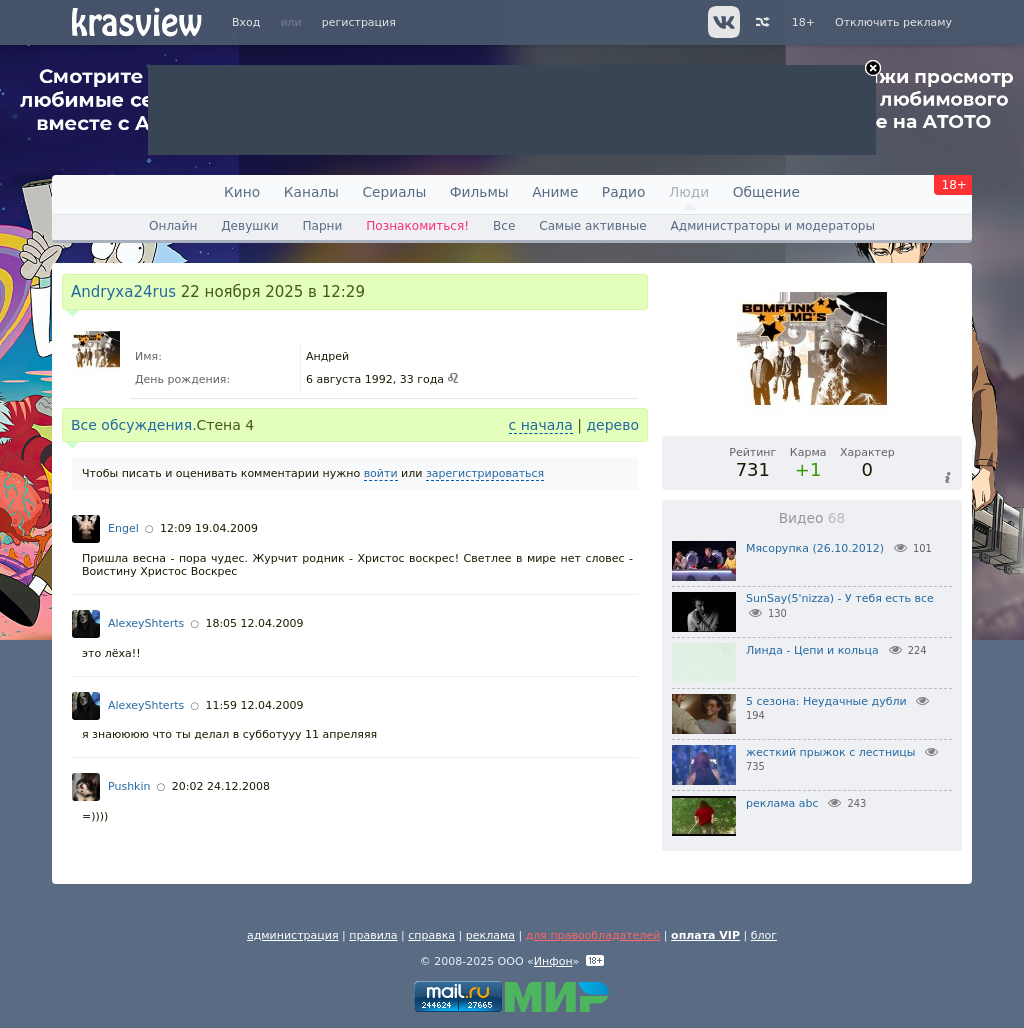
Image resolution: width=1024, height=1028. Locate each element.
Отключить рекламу (893, 22)
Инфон (553, 961)
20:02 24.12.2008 (221, 786)
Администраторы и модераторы (773, 226)
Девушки (249, 226)
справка (431, 935)
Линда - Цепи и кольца (812, 650)
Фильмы (479, 192)
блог (764, 935)
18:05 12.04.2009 (254, 623)
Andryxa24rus (123, 292)
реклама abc (782, 803)
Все (504, 226)
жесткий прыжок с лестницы (831, 752)
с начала (541, 425)
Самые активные (592, 226)
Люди (689, 192)
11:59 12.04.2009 (254, 705)
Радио (624, 192)
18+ (803, 22)
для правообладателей (593, 935)
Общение (766, 192)
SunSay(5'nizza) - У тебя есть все (840, 598)
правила (373, 935)
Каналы (311, 192)
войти (381, 473)
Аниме (555, 192)
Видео (812, 518)
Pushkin (129, 786)
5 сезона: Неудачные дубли (826, 701)
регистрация (359, 22)
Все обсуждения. (134, 425)
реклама (490, 935)
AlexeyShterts (146, 623)
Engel (123, 528)
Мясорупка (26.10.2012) (815, 548)
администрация (293, 935)
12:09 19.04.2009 (209, 528)
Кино (242, 192)
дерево (612, 425)
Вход (246, 22)
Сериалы (394, 192)
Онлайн (173, 226)
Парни (322, 226)
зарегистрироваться (485, 473)
